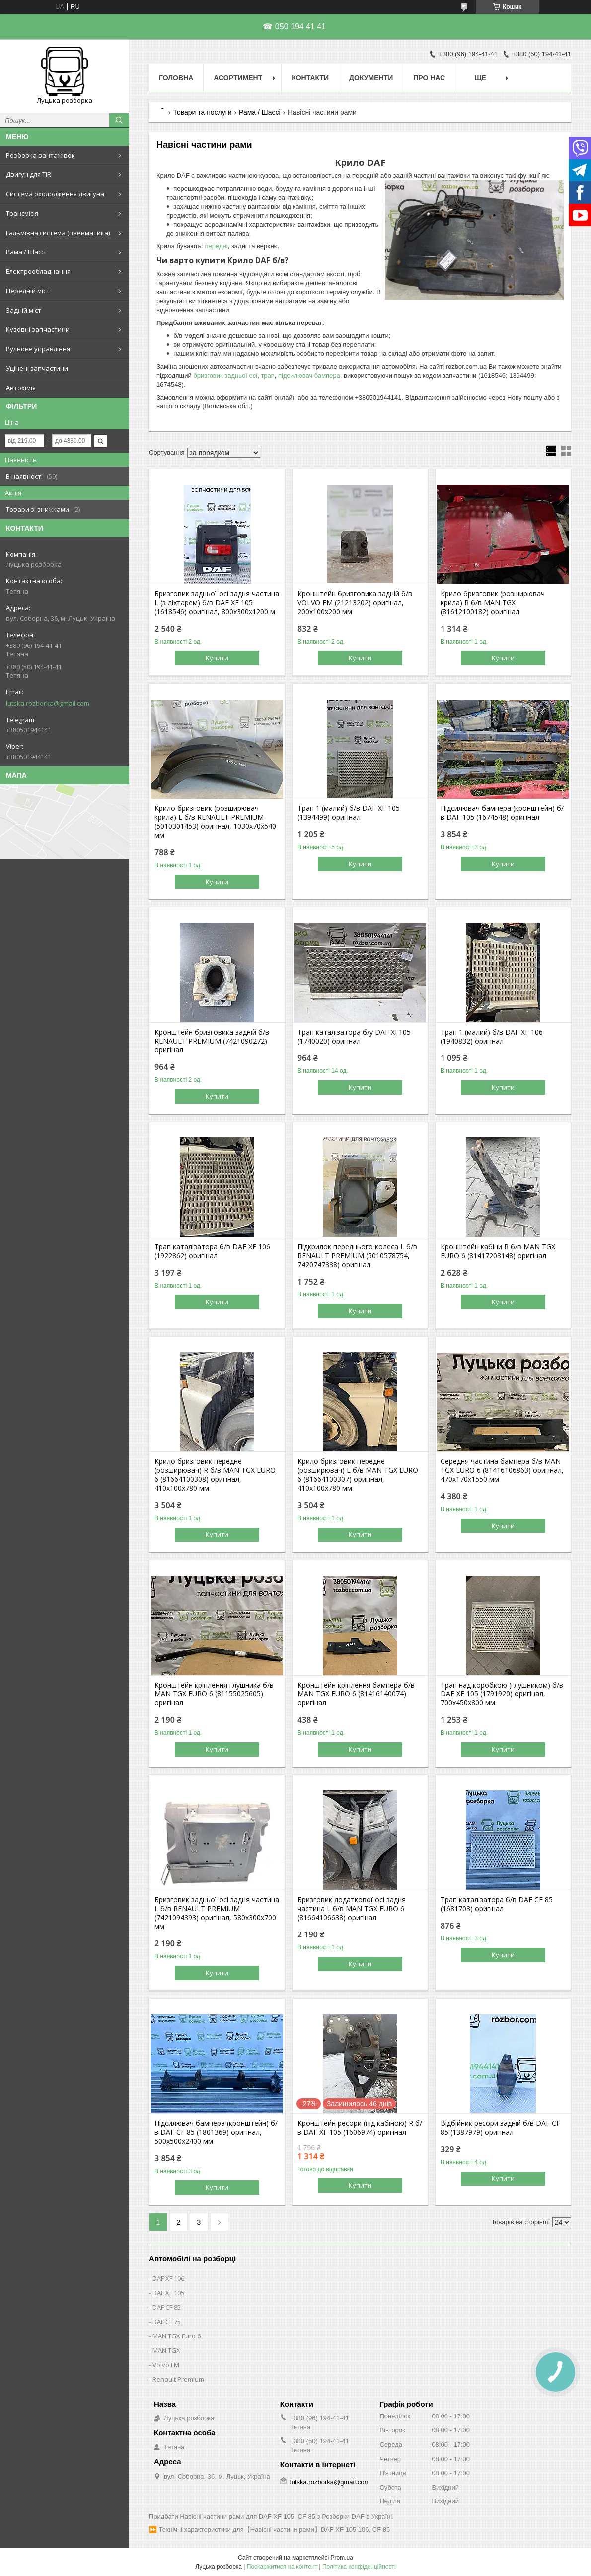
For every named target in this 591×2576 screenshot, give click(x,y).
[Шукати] (119, 120)
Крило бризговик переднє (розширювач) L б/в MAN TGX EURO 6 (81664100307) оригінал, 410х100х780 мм (357, 1475)
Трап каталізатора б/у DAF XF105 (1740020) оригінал (354, 1037)
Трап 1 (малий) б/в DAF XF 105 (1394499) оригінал (348, 813)
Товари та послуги (202, 112)
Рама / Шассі (26, 251)
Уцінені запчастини (37, 368)
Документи (371, 77)
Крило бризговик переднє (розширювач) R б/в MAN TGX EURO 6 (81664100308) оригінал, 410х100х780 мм (215, 1475)
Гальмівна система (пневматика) (58, 232)
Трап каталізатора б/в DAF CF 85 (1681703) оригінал (497, 1904)
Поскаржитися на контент (282, 2566)
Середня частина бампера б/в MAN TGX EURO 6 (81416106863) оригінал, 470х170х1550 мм (502, 1470)
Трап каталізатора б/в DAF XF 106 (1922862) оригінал (212, 1251)
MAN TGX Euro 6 (176, 2336)
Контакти (310, 77)
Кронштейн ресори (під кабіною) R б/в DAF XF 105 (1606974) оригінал (359, 2128)
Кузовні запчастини (38, 329)
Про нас (429, 77)
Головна (176, 77)
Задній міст (23, 310)
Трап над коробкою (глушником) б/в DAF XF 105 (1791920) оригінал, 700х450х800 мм (502, 1694)
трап (267, 375)
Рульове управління (38, 348)
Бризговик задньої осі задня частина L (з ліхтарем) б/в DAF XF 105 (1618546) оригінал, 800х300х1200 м (216, 602)
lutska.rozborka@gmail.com (47, 703)
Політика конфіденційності (359, 2566)
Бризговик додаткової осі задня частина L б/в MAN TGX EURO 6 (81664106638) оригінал (351, 1908)
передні (216, 246)
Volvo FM (165, 2364)
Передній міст (28, 290)
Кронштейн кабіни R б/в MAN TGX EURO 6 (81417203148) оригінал (498, 1251)
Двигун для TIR (28, 174)
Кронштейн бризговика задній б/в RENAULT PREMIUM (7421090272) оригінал (211, 1041)
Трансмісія (22, 213)
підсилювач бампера (309, 375)
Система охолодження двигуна (55, 193)
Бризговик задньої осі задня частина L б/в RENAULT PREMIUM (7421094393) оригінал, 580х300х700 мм (216, 1913)
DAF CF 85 (166, 2307)
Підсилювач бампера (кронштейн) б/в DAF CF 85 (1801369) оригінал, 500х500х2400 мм (216, 2132)
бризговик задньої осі (225, 375)
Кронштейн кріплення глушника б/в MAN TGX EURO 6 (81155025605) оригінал (214, 1694)
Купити (217, 657)
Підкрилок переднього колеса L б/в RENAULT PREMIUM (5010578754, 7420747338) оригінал (357, 1255)
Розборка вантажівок (40, 155)
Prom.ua (342, 2557)
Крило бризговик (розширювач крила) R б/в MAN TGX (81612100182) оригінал (493, 602)
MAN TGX (166, 2350)
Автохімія (21, 387)
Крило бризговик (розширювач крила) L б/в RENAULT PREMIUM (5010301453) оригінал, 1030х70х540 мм (215, 822)
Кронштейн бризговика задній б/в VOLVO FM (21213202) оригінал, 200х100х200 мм (354, 602)
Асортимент (238, 77)
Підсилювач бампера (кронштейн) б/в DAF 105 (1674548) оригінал (502, 813)
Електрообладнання (38, 271)
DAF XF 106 (168, 2278)
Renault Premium (178, 2379)
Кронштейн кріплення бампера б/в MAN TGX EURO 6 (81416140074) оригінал (356, 1694)
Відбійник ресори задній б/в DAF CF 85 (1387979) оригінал (500, 2128)
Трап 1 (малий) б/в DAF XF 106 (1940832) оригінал (492, 1037)
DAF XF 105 (168, 2292)
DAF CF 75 (166, 2321)
